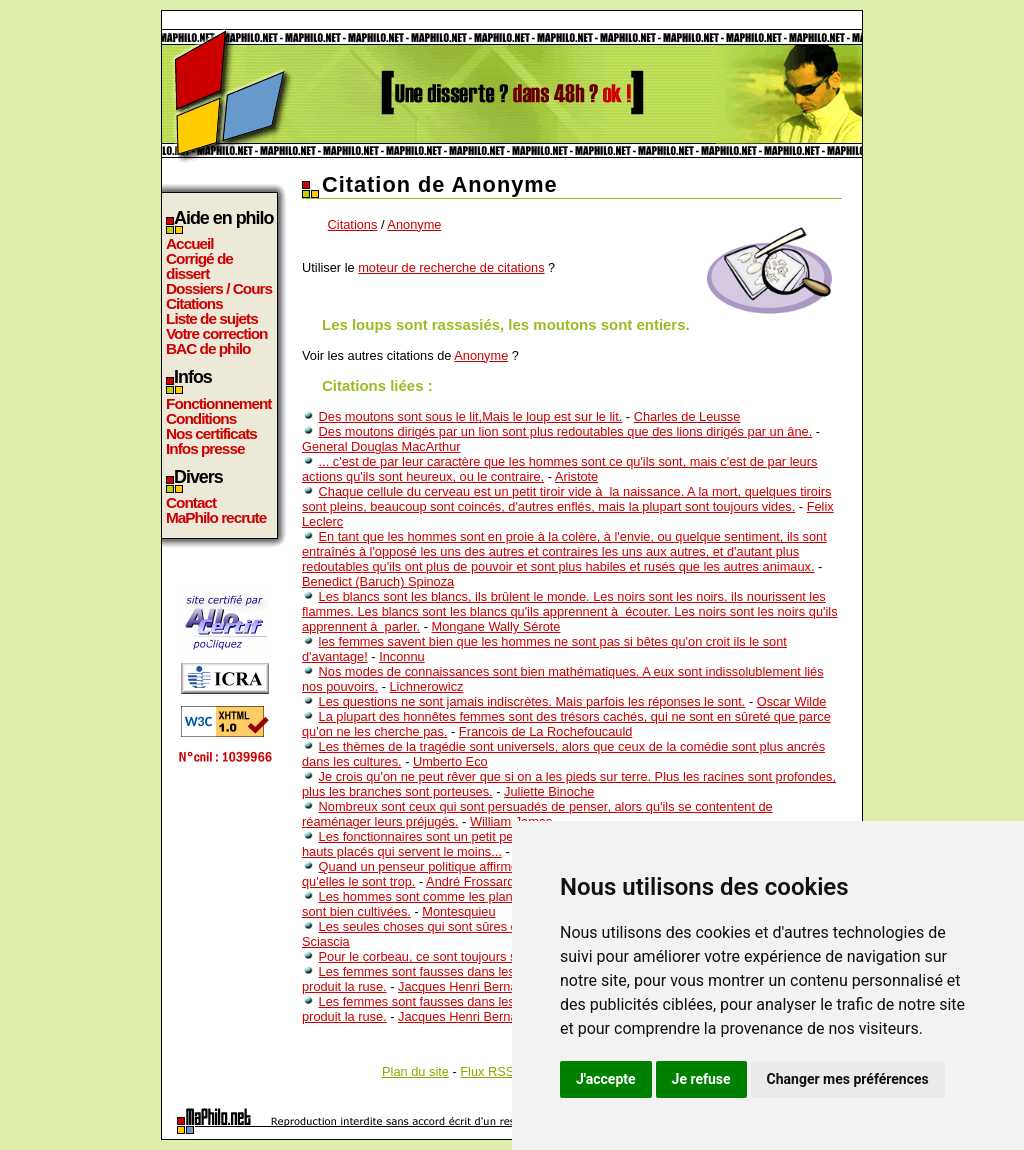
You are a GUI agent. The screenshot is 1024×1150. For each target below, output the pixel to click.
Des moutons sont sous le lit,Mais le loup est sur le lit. (471, 416)
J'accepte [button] (606, 1079)
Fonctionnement (218, 403)
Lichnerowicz (427, 686)
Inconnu (402, 656)
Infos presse (205, 448)
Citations (194, 303)
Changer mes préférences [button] (848, 1079)
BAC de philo (208, 348)
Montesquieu (458, 911)
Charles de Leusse (687, 416)
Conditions (201, 418)
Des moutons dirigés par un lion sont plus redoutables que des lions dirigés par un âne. (566, 431)
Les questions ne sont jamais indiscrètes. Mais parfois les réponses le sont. (532, 701)
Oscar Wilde (792, 701)
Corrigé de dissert (199, 266)
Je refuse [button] (701, 1079)
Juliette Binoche (549, 791)
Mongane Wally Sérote (495, 626)
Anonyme (414, 224)
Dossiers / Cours (219, 288)
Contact (191, 502)
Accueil (190, 243)
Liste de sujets (212, 318)
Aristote (576, 476)
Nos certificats (211, 433)
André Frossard (470, 881)
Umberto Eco (450, 761)
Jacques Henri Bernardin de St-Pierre (504, 986)
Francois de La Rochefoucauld (546, 731)
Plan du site (415, 1071)
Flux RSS (487, 1071)
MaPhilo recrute (216, 517)
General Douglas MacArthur (381, 446)
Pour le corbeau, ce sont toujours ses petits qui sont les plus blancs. (511, 956)
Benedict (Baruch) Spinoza (378, 581)
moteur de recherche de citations (451, 267)
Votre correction (217, 333)
